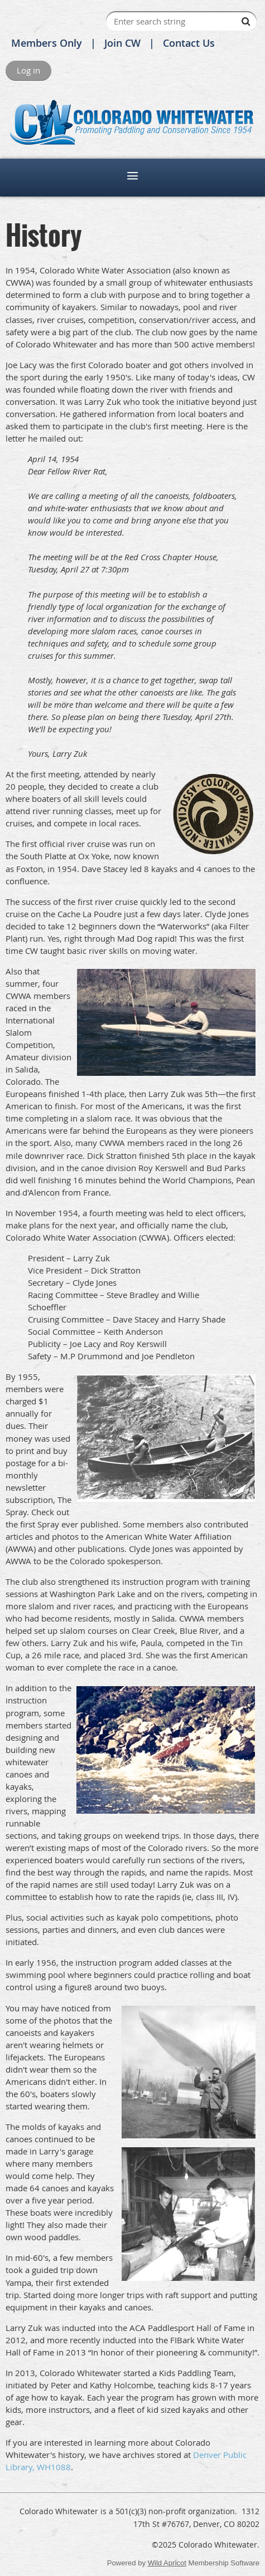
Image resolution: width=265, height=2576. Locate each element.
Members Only (46, 43)
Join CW (122, 43)
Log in (28, 70)
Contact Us (189, 43)
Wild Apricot (167, 2563)
